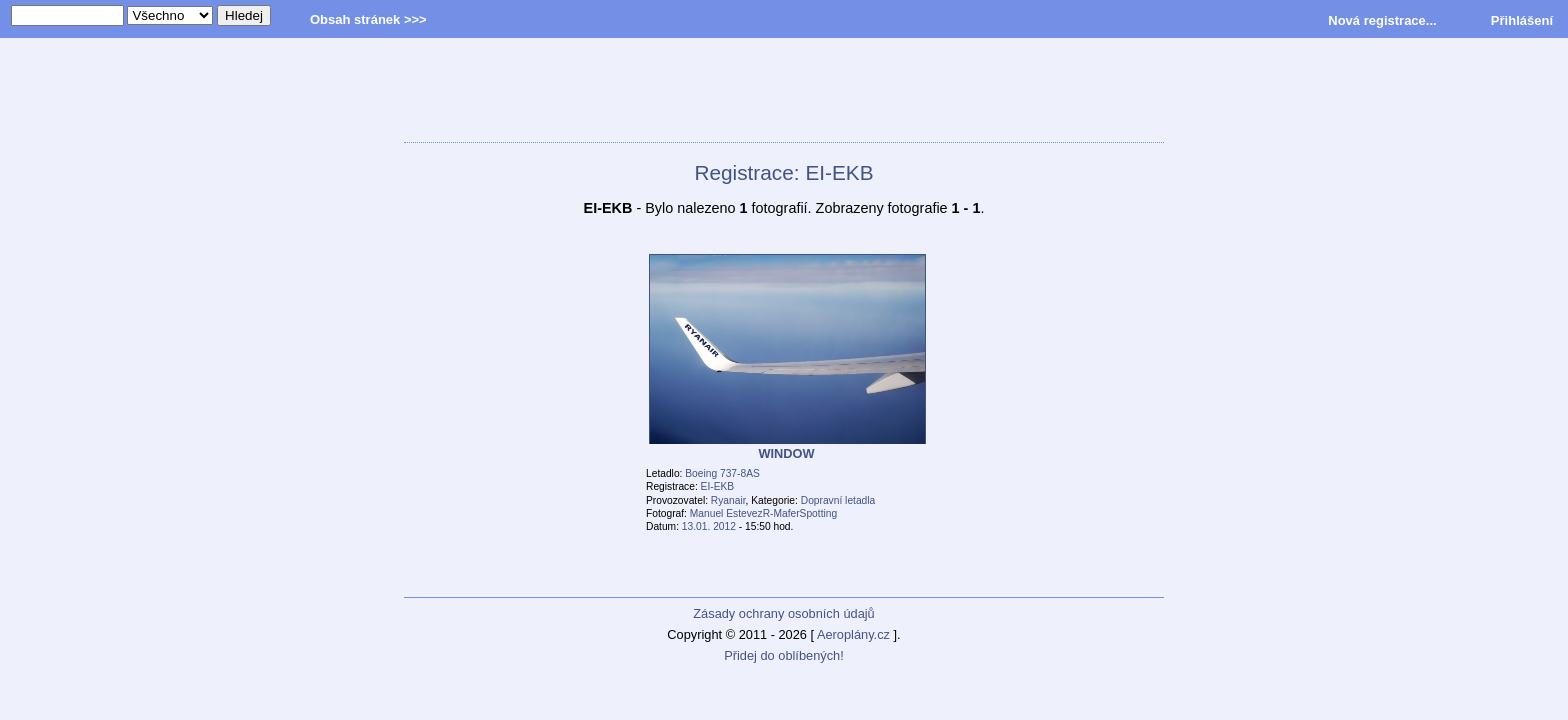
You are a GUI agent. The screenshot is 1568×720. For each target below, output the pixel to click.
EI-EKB (718, 486)
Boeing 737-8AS (722, 473)
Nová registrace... (1382, 20)
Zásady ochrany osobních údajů (783, 613)
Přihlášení (1522, 20)
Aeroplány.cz (853, 634)
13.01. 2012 (709, 526)
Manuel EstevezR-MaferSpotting (763, 513)
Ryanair (728, 500)
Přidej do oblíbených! (784, 655)
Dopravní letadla (838, 500)
